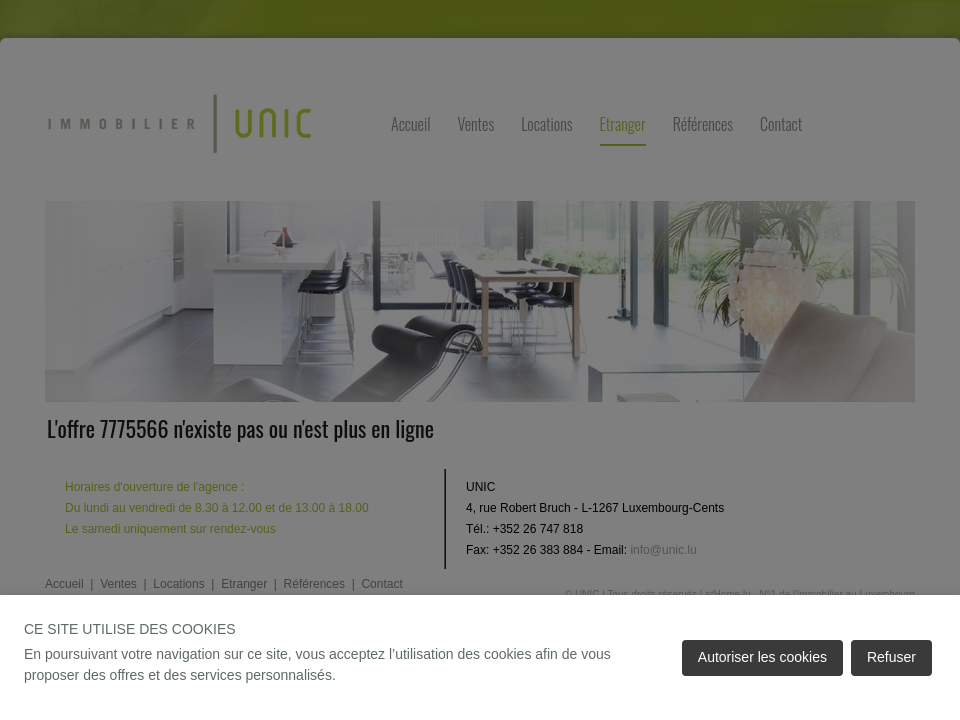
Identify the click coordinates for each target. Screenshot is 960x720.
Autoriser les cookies (762, 657)
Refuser (891, 657)
